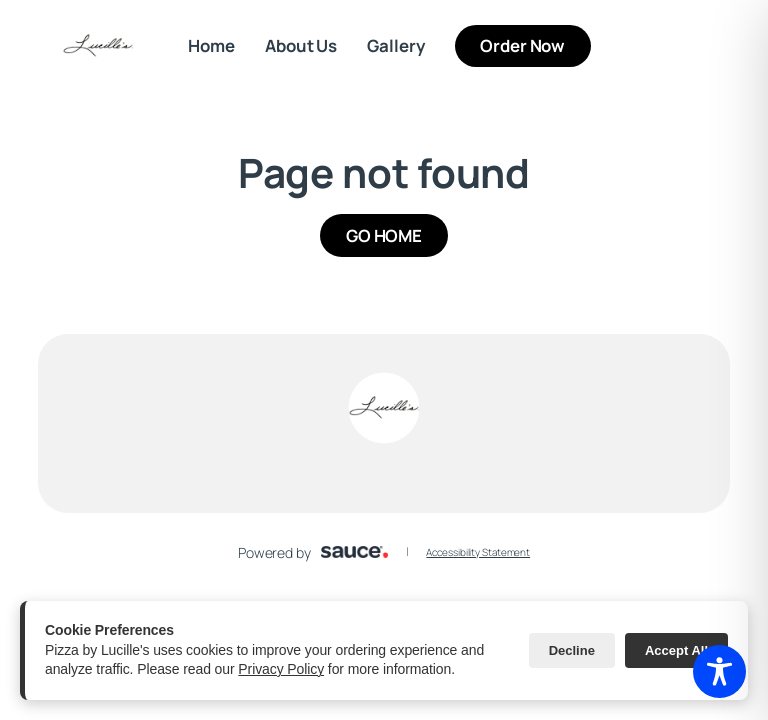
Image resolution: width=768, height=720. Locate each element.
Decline (572, 650)
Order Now (535, 45)
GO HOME (384, 235)
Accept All (676, 650)
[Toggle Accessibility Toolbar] (719, 671)
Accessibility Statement (478, 552)
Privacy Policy (281, 669)
